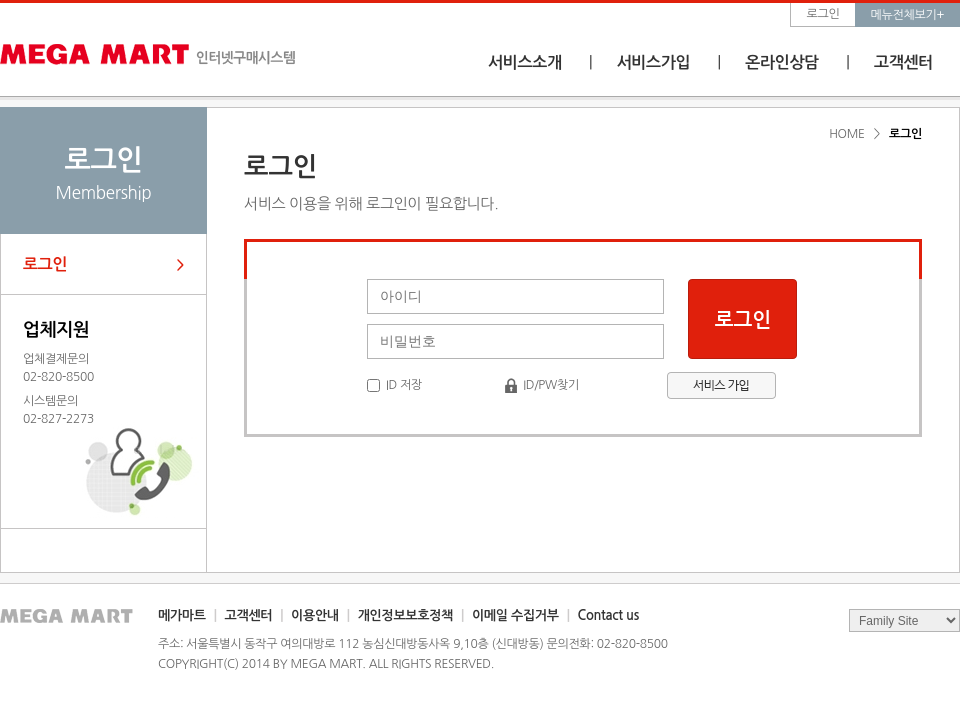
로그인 (823, 14)
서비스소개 (525, 62)
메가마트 (182, 615)
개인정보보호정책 (405, 615)
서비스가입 (654, 62)
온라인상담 (782, 62)
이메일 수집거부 (515, 615)
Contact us (608, 615)
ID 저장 (404, 385)
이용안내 (315, 615)
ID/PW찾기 (551, 385)
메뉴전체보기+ (907, 15)
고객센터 (903, 62)
